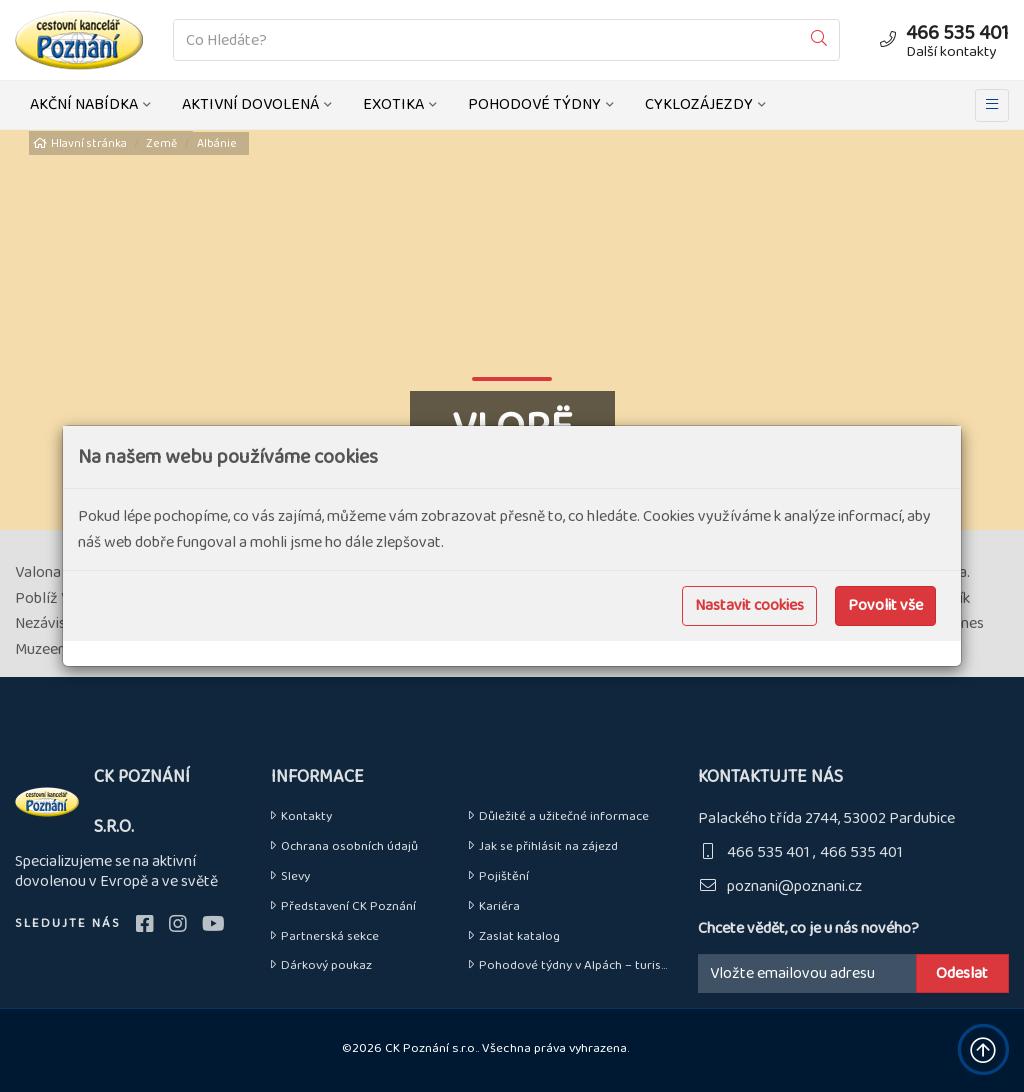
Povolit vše (885, 605)
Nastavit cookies (749, 605)
